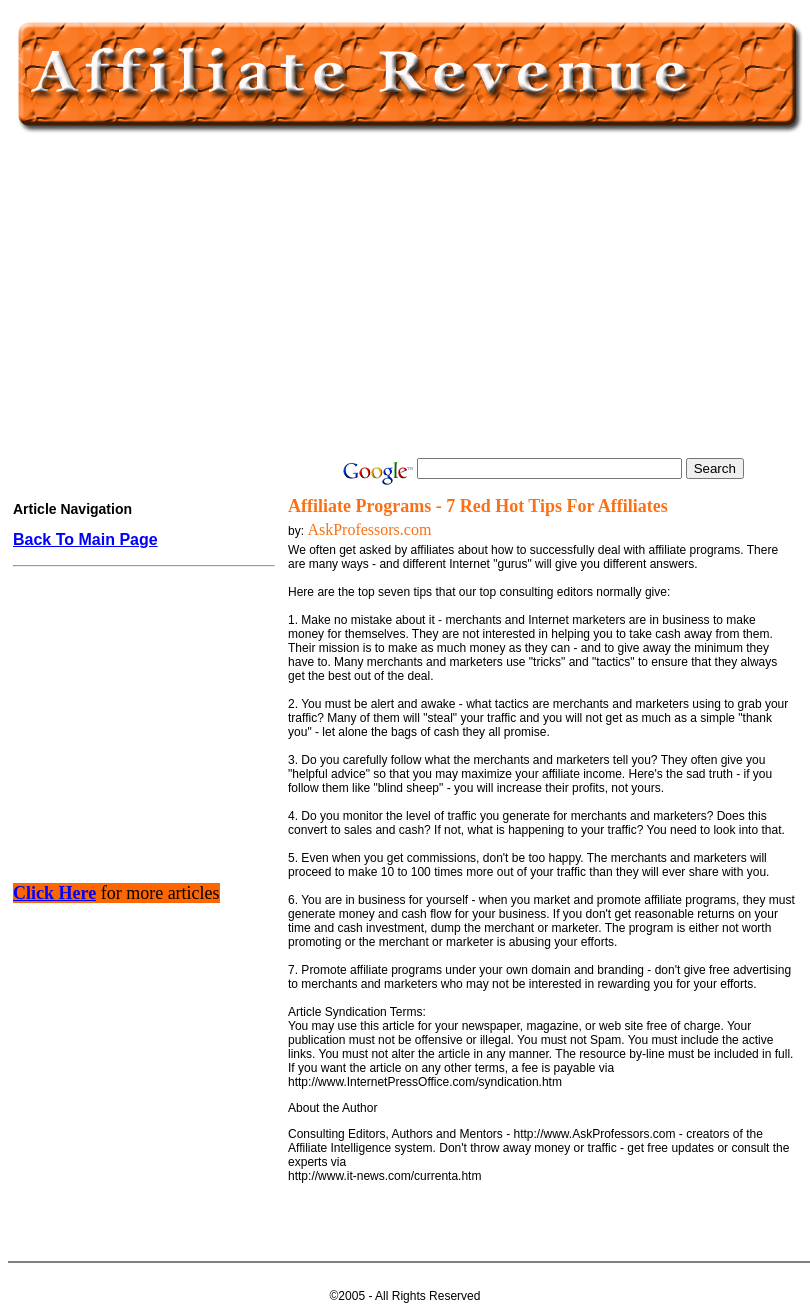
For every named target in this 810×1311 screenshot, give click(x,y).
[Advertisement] (404, 297)
